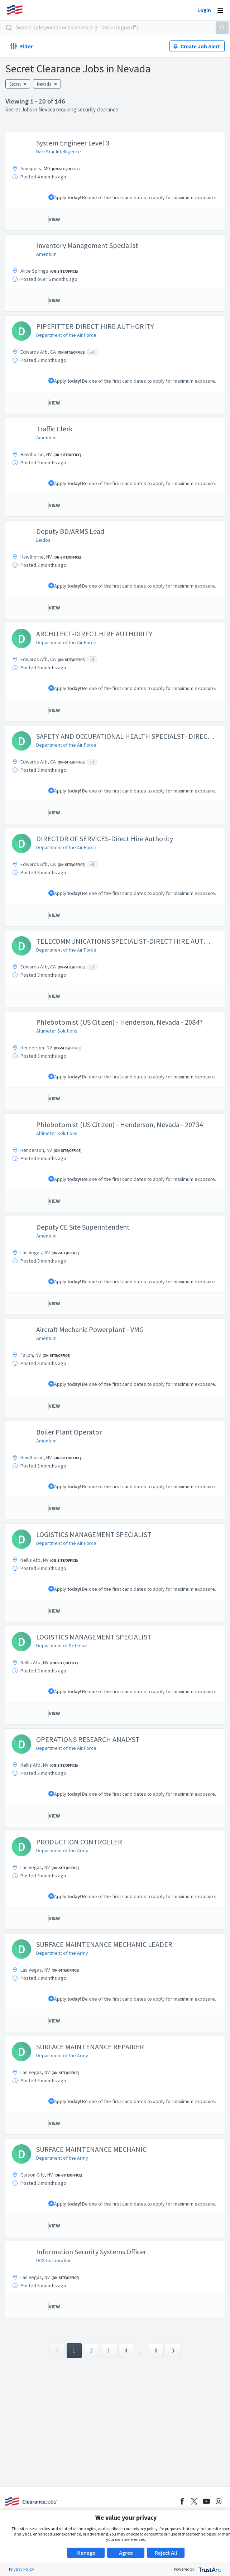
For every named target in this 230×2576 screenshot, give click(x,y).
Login (204, 10)
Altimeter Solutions (56, 1031)
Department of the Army (62, 1850)
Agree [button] (126, 2552)
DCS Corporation (54, 2260)
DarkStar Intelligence (58, 151)
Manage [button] (85, 2552)
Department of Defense (61, 1645)
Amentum (46, 254)
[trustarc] (209, 2569)
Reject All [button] (166, 2552)
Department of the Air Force (66, 335)
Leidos (43, 540)
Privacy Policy (21, 2569)
